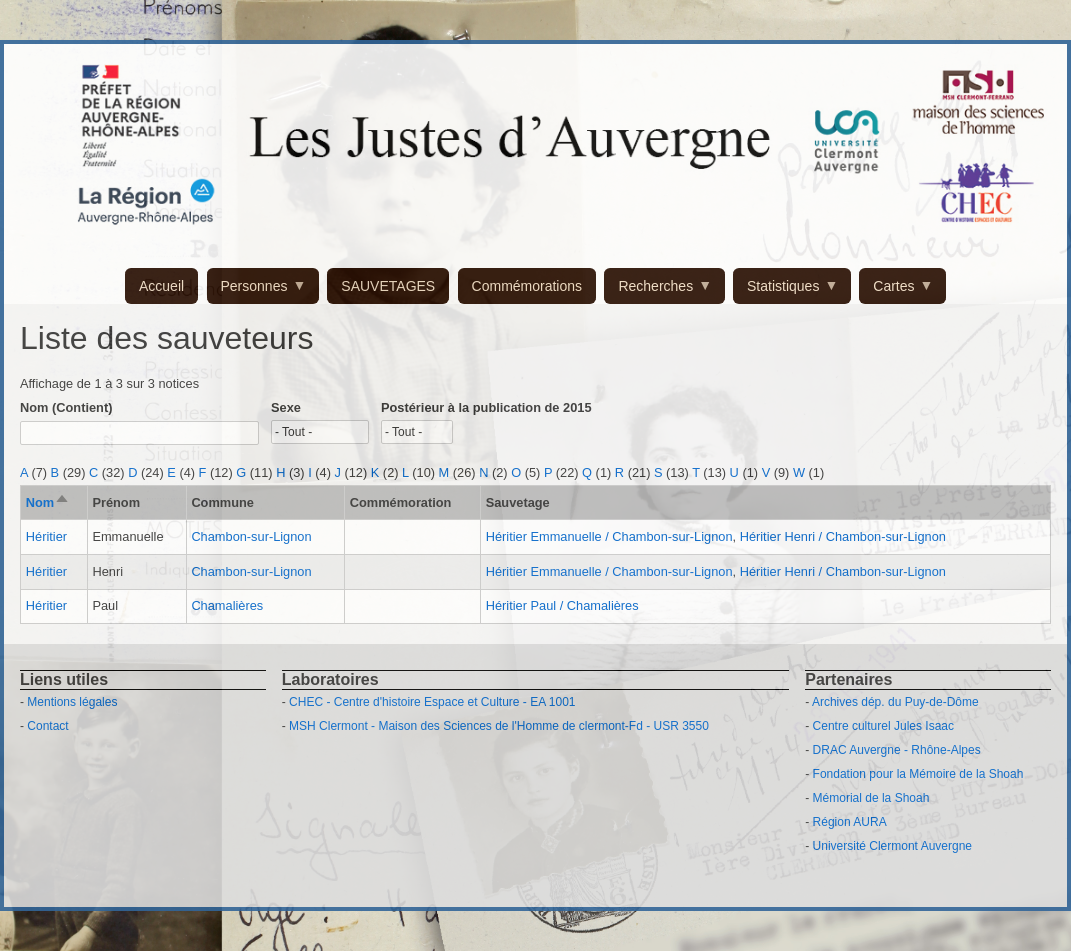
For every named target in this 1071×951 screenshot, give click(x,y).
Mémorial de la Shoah (871, 798)
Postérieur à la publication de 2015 (486, 407)
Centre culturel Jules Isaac (883, 726)
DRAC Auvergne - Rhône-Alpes (897, 750)
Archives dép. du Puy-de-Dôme (895, 702)
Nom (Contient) (66, 407)
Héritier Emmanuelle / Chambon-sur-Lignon (609, 536)
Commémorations (527, 286)
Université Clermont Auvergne (892, 846)
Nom (48, 502)
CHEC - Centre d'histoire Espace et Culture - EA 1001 (432, 702)
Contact (47, 726)
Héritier (46, 536)
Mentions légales (72, 702)
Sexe (286, 407)
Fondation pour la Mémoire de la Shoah (918, 774)
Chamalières (227, 605)
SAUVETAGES (388, 286)
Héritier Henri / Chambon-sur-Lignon (843, 536)
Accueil (161, 286)
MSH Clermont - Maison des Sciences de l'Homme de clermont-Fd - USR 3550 (499, 726)
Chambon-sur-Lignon (251, 536)
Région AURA (850, 822)
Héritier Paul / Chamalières (562, 605)
